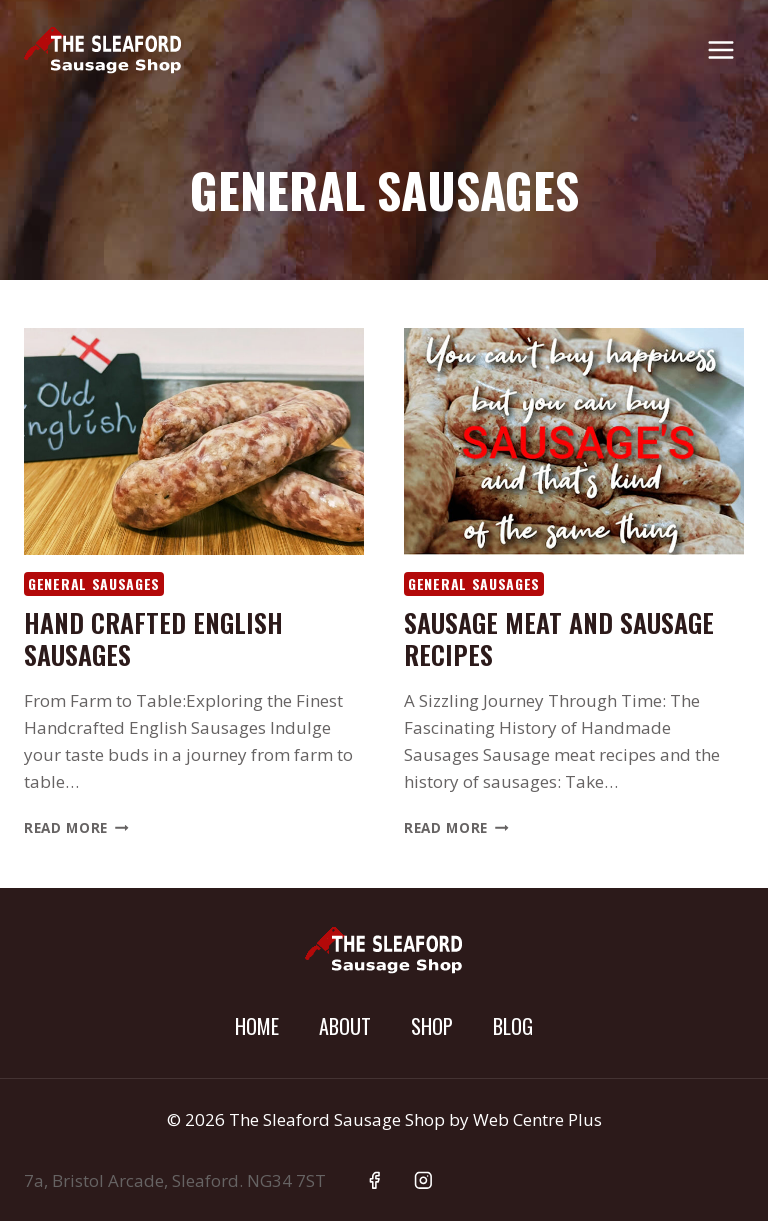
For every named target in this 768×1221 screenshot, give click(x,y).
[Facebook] (374, 1180)
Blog (513, 1026)
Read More (76, 827)
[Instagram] (423, 1180)
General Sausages (94, 583)
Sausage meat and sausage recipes (559, 638)
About (345, 1026)
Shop (432, 1026)
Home (257, 1026)
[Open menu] (720, 49)
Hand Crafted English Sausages (153, 638)
